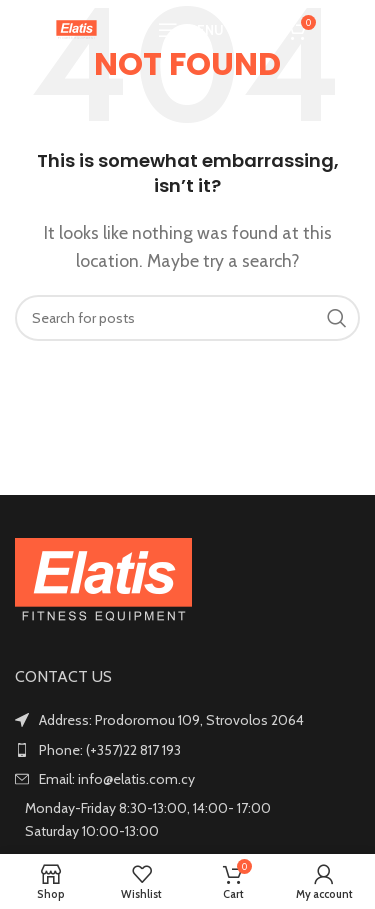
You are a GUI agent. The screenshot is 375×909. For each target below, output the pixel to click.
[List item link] (187, 750)
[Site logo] (76, 28)
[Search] (257, 30)
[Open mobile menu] (191, 30)
